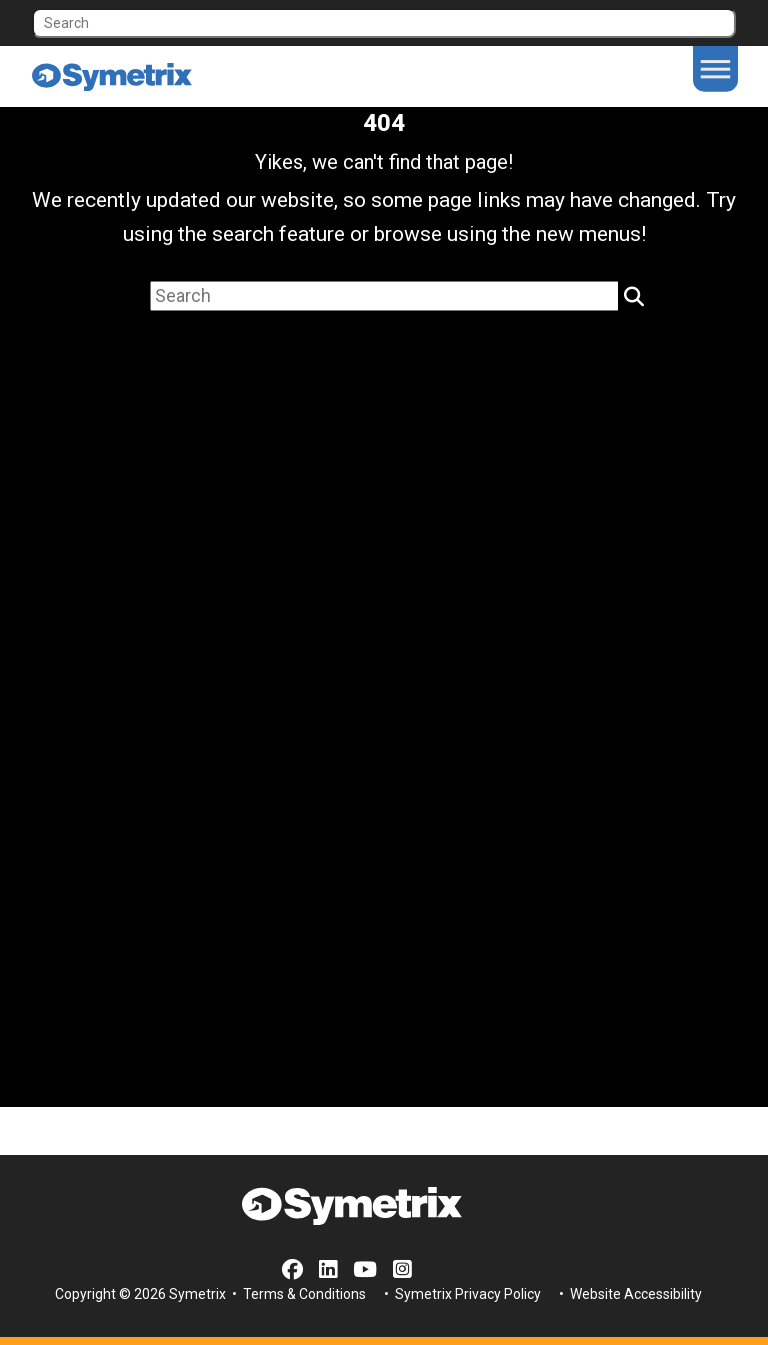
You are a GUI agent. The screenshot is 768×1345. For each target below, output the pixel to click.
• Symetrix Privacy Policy (461, 1294)
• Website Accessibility (629, 1294)
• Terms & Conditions (297, 1294)
